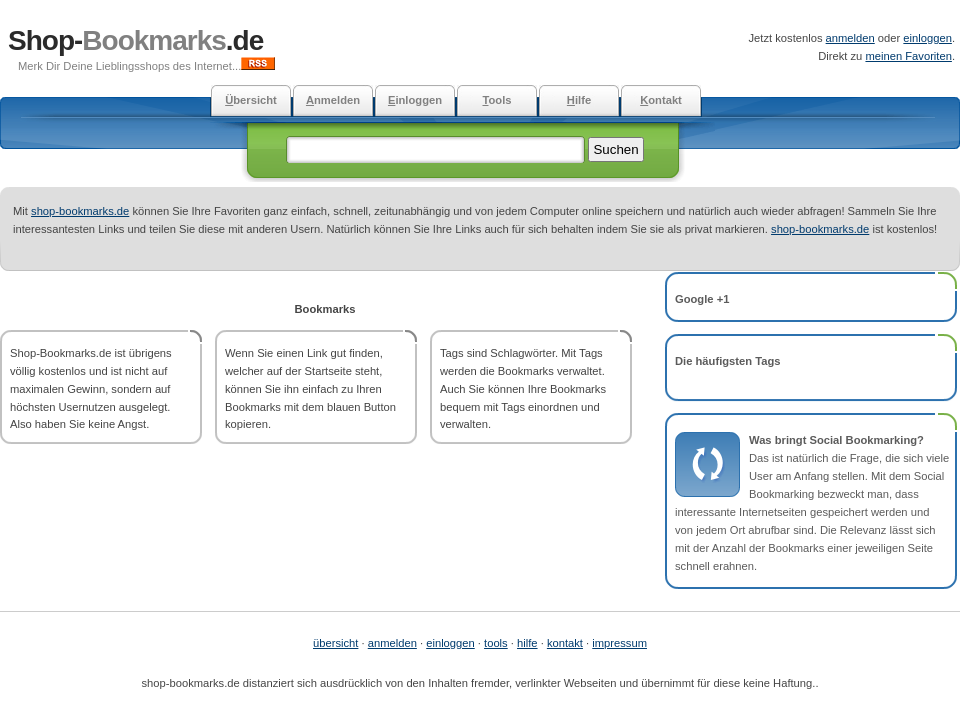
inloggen (415, 100)
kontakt (565, 643)
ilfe (579, 100)
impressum (619, 643)
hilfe (527, 643)
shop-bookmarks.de (80, 211)
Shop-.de (135, 40)
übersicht (335, 643)
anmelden (850, 38)
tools (496, 643)
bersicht (251, 100)
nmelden (333, 100)
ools (496, 100)
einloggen (927, 38)
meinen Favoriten (908, 56)
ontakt (661, 100)
